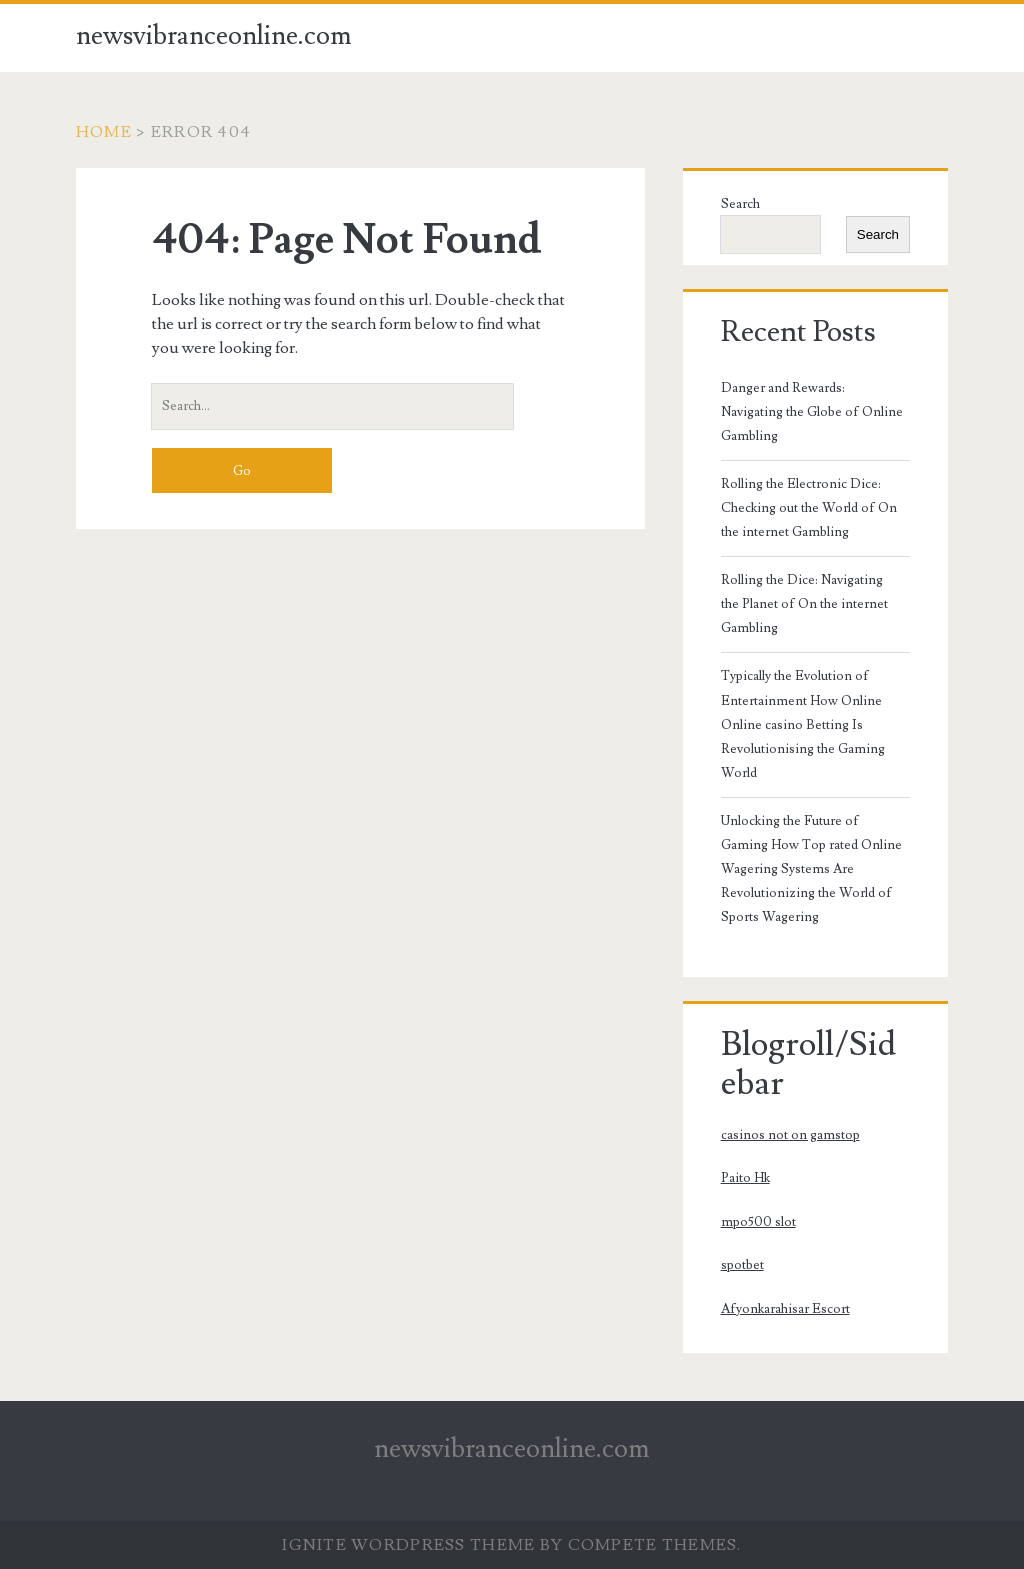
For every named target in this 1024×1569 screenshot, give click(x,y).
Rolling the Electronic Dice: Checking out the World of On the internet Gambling (809, 508)
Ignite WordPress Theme (408, 1545)
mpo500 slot (758, 1222)
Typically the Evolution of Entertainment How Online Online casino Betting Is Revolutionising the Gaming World (803, 724)
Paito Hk (745, 1178)
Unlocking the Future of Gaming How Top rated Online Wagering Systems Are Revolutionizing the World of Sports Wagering (811, 869)
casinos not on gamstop (790, 1135)
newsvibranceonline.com (214, 36)
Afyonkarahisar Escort (785, 1309)
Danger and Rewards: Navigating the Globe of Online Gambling (812, 412)
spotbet (742, 1265)
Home (104, 132)
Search (740, 204)
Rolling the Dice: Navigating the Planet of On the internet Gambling (804, 604)
